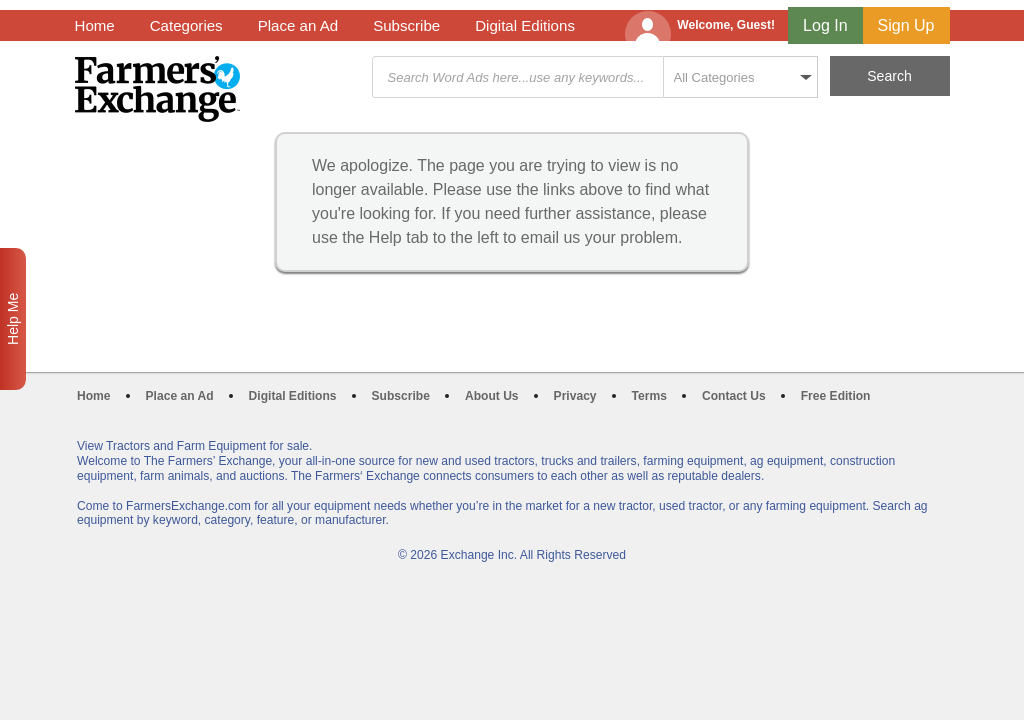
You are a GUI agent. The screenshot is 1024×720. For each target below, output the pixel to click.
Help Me (13, 319)
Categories (186, 25)
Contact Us (734, 396)
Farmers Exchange (157, 89)
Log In (825, 25)
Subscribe (406, 25)
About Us (492, 396)
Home (95, 25)
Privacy (575, 396)
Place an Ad (298, 25)
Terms (649, 396)
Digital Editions (525, 25)
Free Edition (836, 396)
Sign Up (906, 25)
